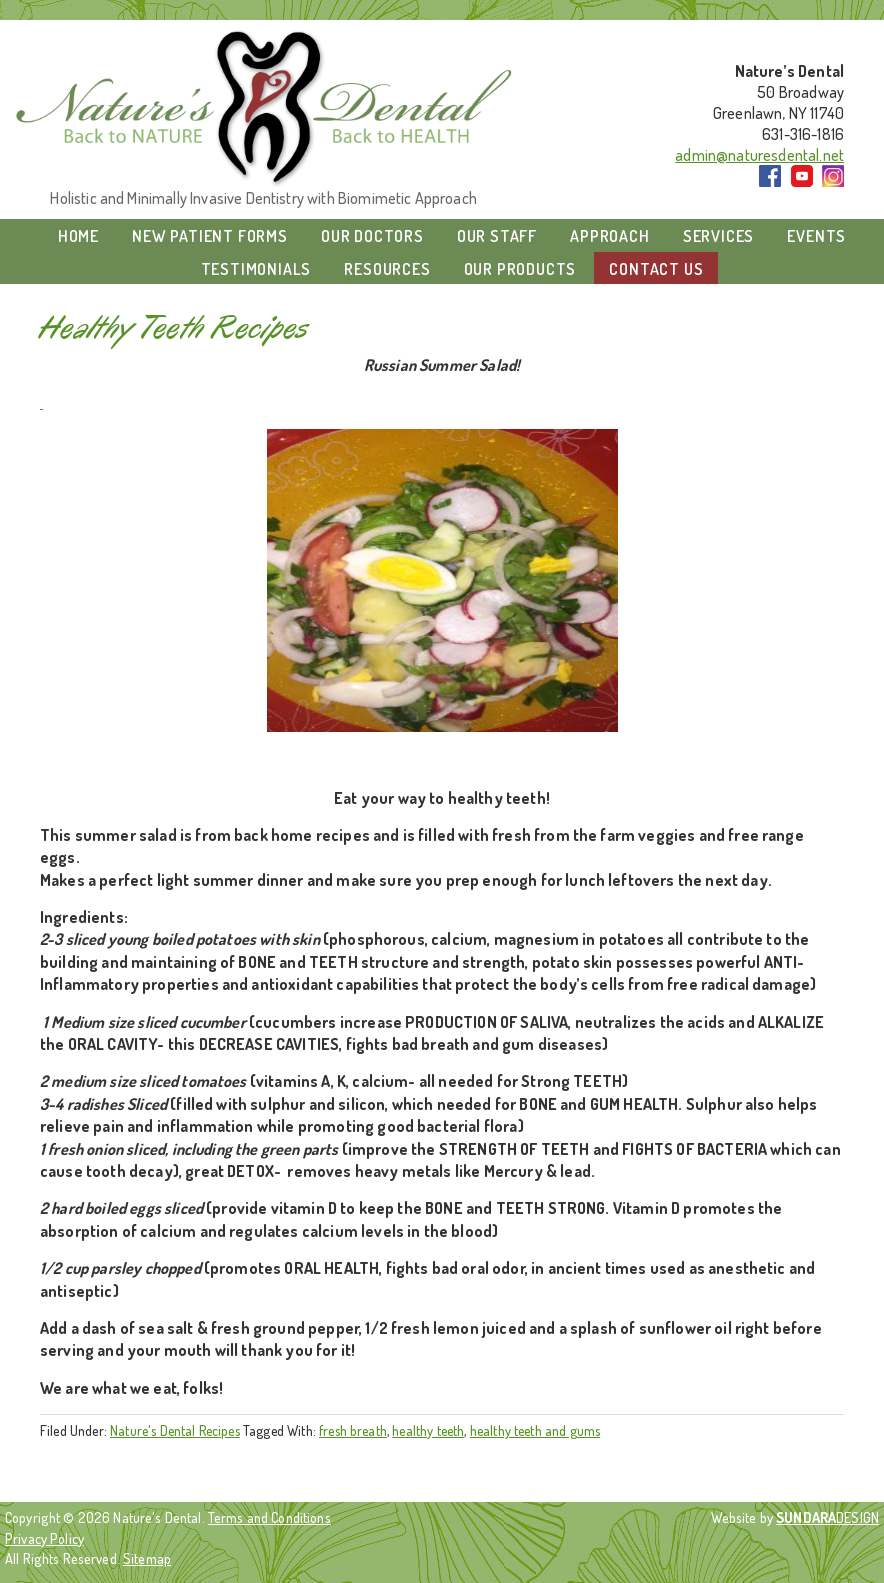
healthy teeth (428, 1430)
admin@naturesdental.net (759, 155)
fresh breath (353, 1430)
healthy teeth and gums (535, 1430)
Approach (609, 236)
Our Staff (497, 236)
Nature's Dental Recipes (175, 1430)
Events (816, 236)
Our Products (520, 269)
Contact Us (656, 269)
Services (718, 236)
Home (78, 236)
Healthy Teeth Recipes (175, 328)
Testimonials (256, 269)
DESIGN (827, 1517)
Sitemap (147, 1558)
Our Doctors (372, 236)
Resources (387, 269)
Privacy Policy (44, 1538)
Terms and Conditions (269, 1517)
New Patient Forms (210, 236)
